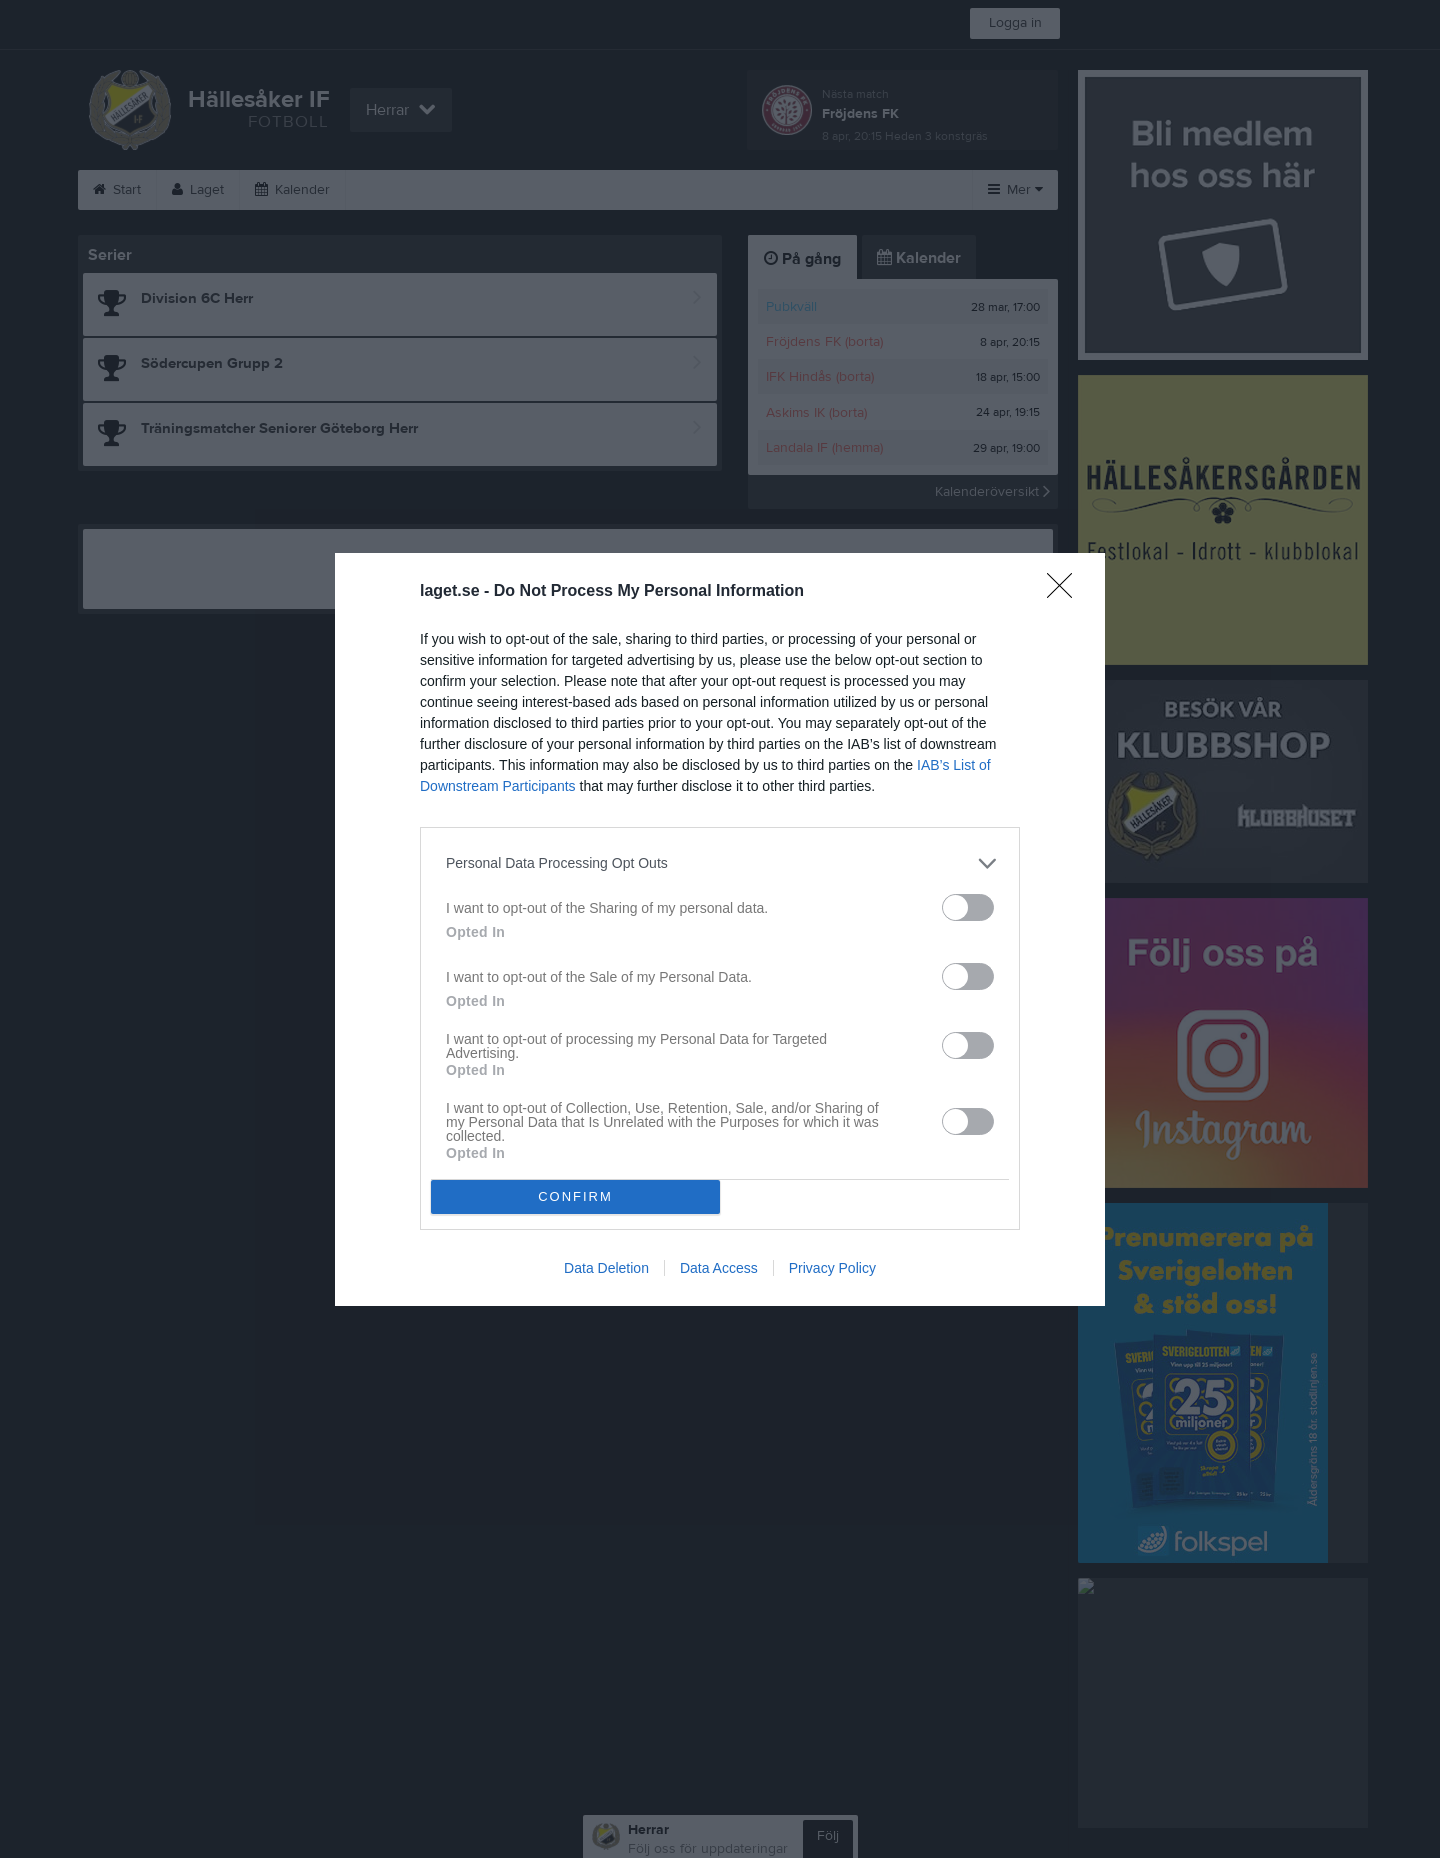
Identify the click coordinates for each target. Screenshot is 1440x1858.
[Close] (1066, 592)
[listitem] (720, 863)
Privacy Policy (832, 1268)
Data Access (719, 1268)
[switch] (968, 907)
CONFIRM (575, 1196)
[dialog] (720, 929)
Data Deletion (606, 1268)
